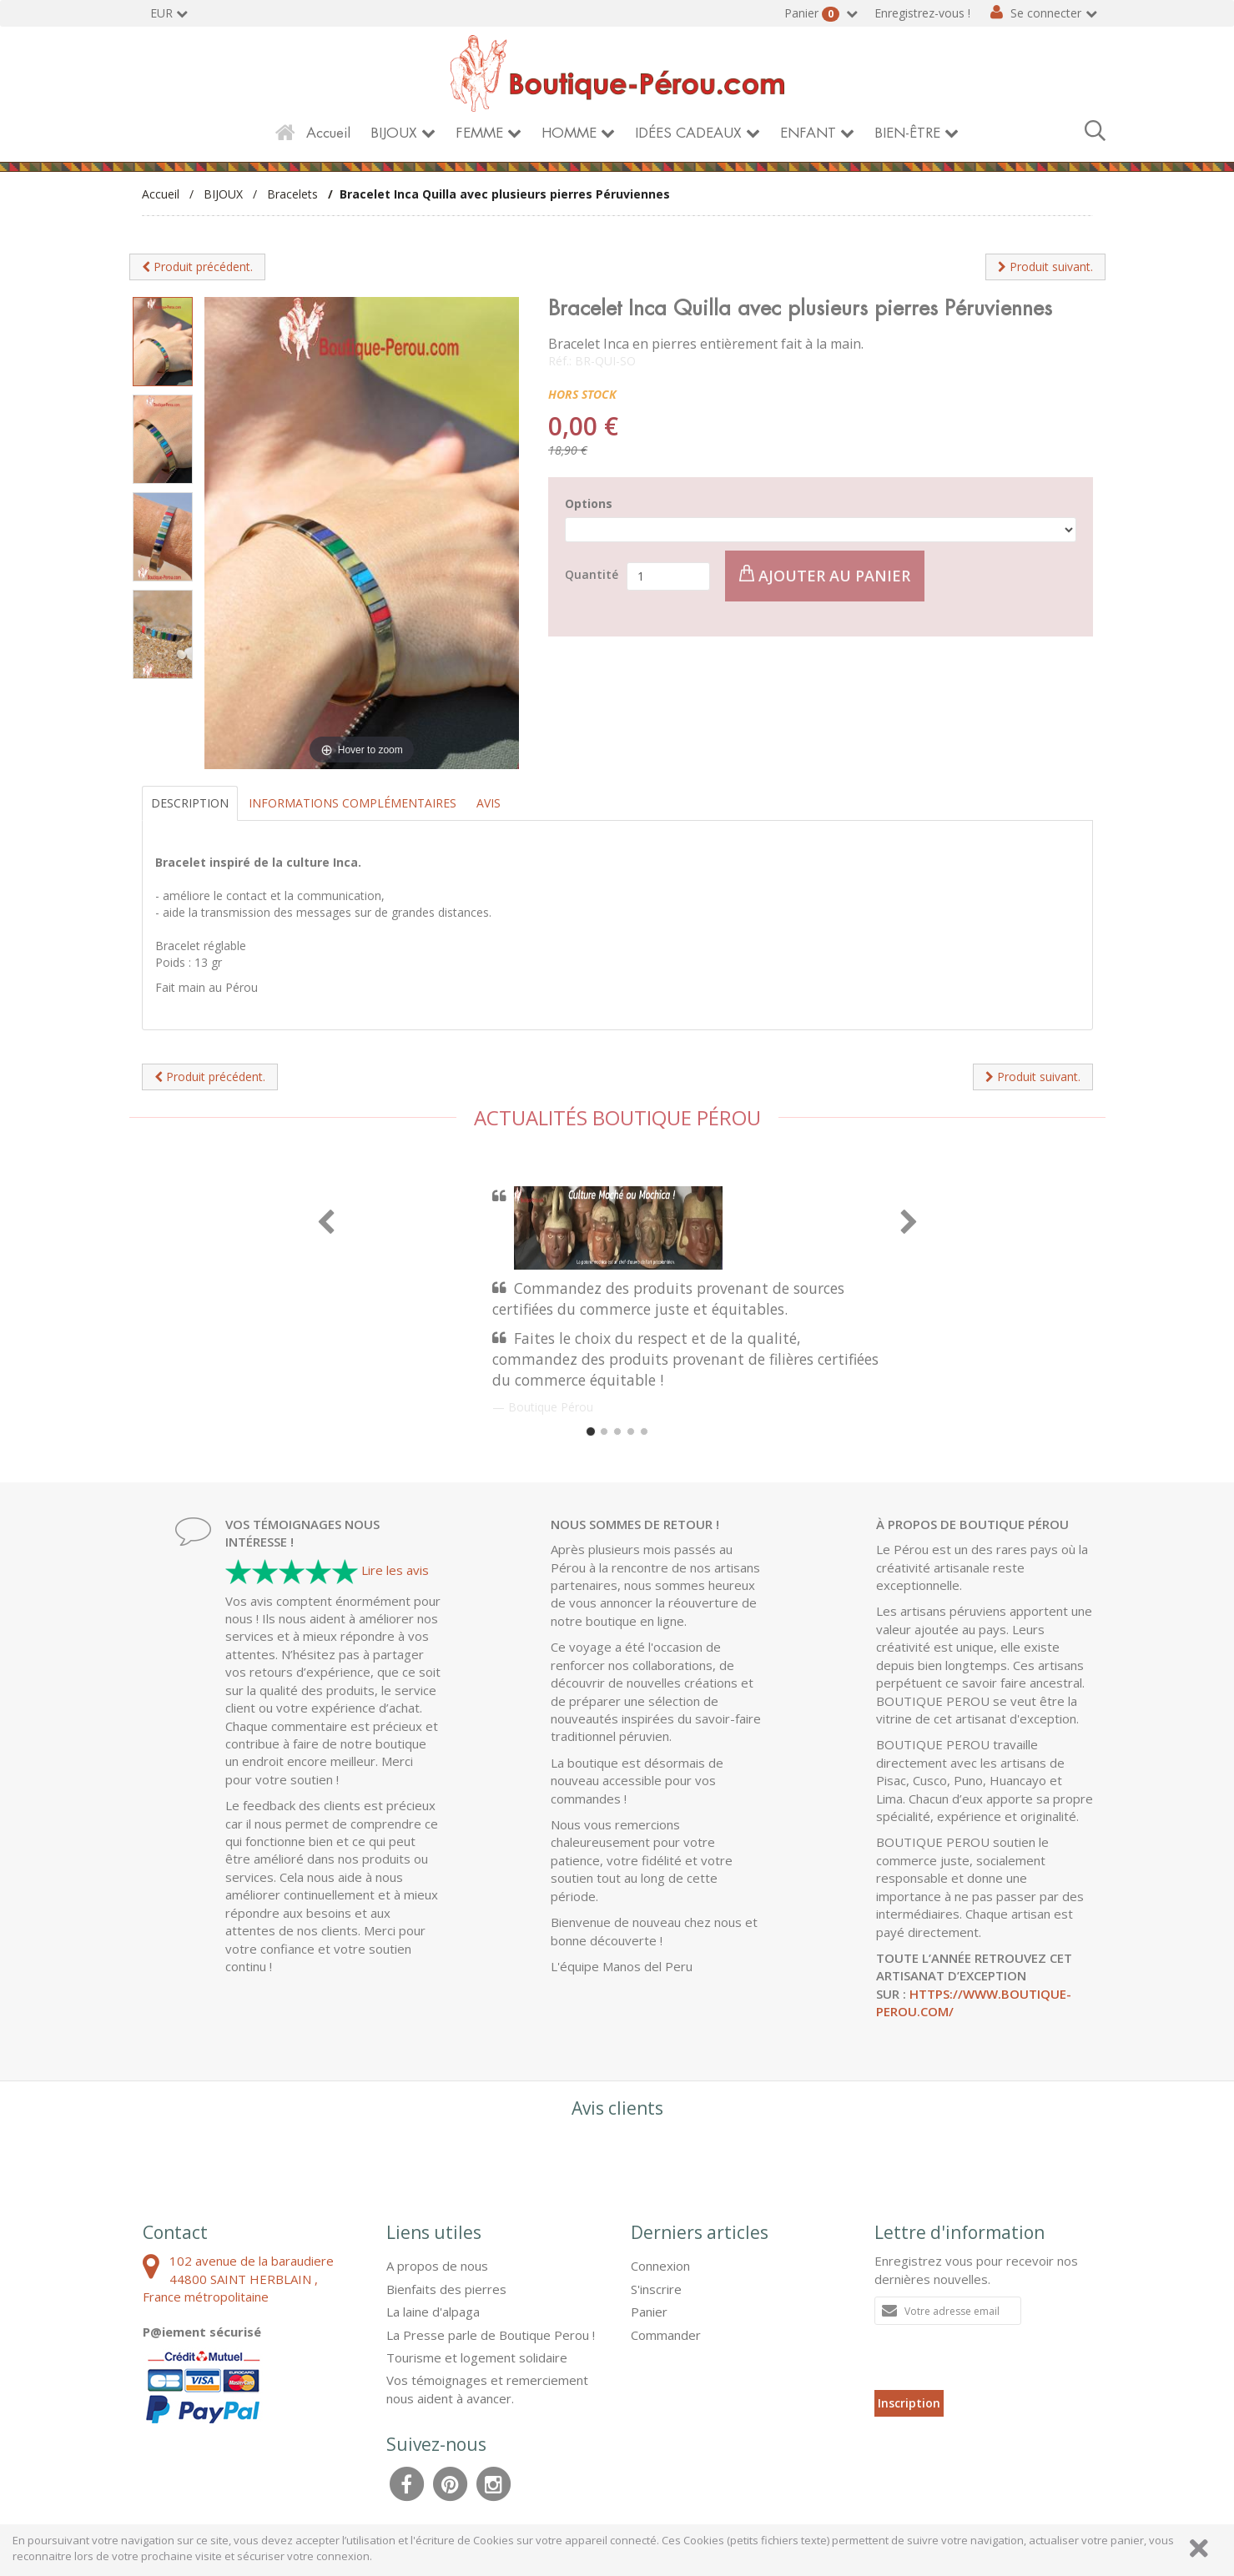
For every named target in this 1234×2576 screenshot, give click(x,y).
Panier (813, 13)
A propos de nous (437, 2265)
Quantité (591, 574)
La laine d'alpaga (433, 2311)
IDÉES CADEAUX (688, 133)
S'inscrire (656, 2289)
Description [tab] (190, 803)
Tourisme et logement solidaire (476, 2357)
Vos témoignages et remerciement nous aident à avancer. (487, 2389)
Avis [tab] (488, 803)
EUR (161, 13)
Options (588, 503)
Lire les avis (395, 1570)
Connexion (660, 2265)
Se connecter (1045, 13)
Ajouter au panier (824, 575)
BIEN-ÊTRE (907, 133)
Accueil (328, 133)
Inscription (909, 2403)
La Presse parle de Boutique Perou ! (490, 2335)
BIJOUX (393, 133)
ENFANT (808, 133)
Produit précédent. (197, 266)
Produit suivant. (1045, 266)
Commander (666, 2335)
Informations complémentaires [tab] (352, 803)
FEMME (479, 133)
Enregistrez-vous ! (922, 13)
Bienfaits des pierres (446, 2289)
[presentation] (1001, 2357)
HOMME (569, 133)
